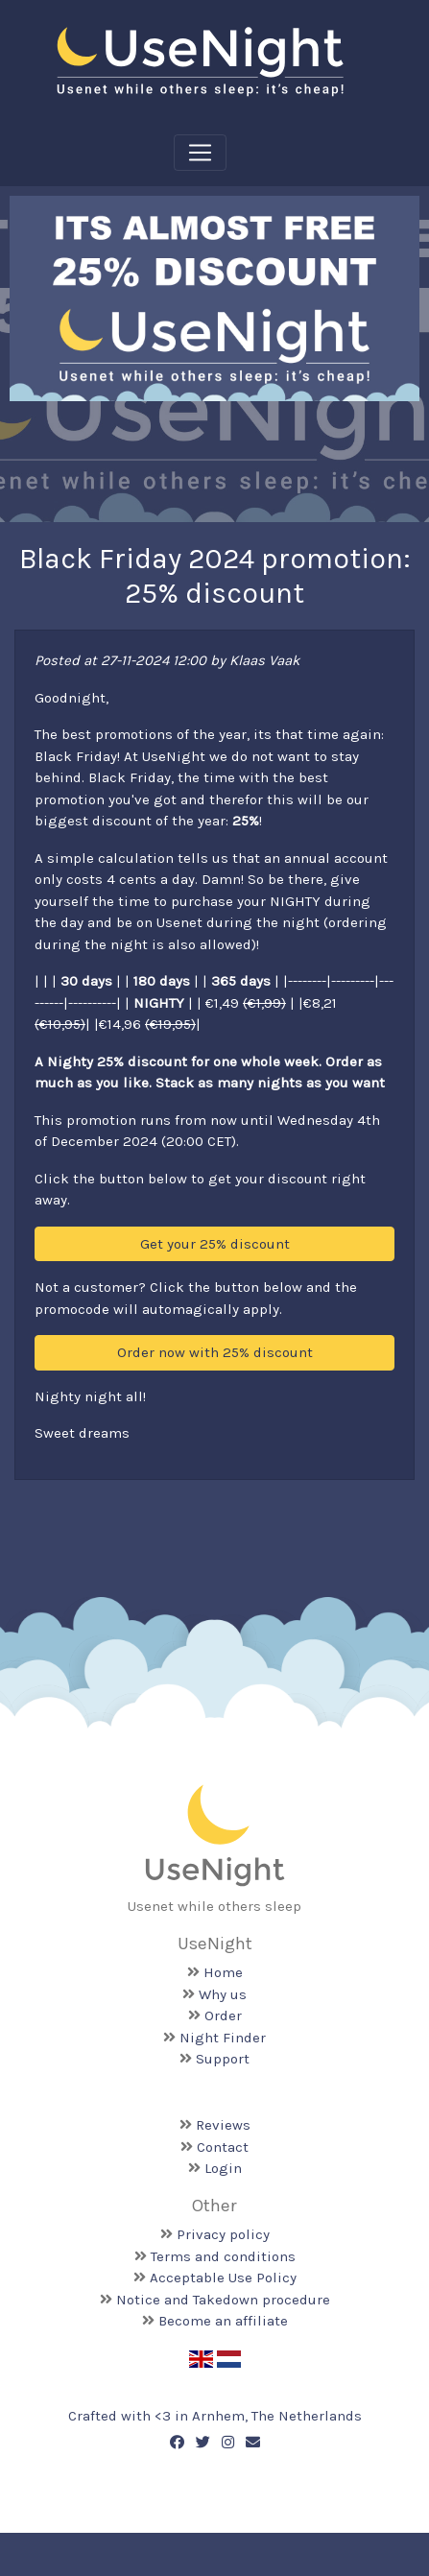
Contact (223, 2147)
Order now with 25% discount (215, 1352)
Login (223, 2168)
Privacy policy (223, 2234)
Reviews (223, 2125)
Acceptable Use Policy (223, 2277)
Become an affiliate (223, 2320)
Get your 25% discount (215, 1243)
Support (223, 2058)
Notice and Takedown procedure (223, 2299)
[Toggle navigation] (200, 152)
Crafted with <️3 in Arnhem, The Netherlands (215, 2415)
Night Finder (222, 2037)
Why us (223, 1994)
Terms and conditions (223, 2256)
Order (223, 2015)
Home (223, 1972)
